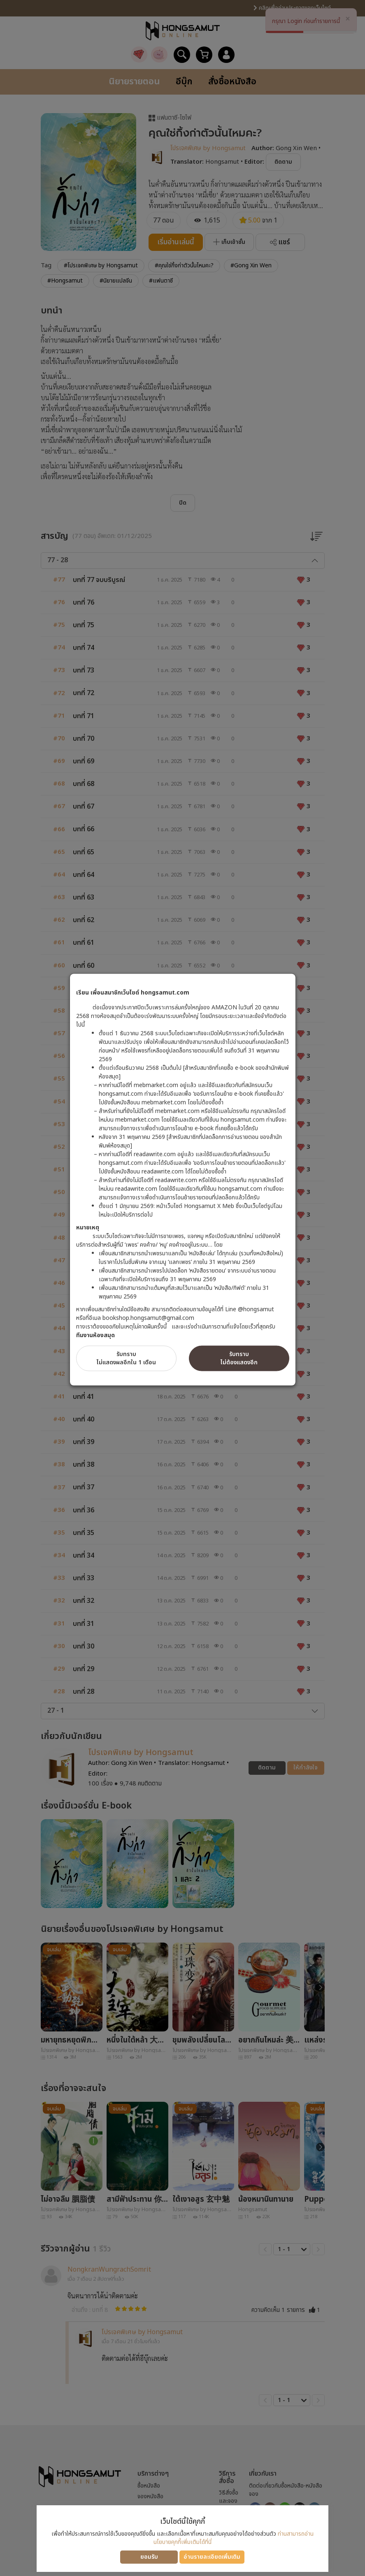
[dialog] (182, 1288)
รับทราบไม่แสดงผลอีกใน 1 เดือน (126, 1358)
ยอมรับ (149, 2557)
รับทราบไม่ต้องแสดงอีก (239, 1358)
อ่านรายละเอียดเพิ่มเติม (212, 2557)
